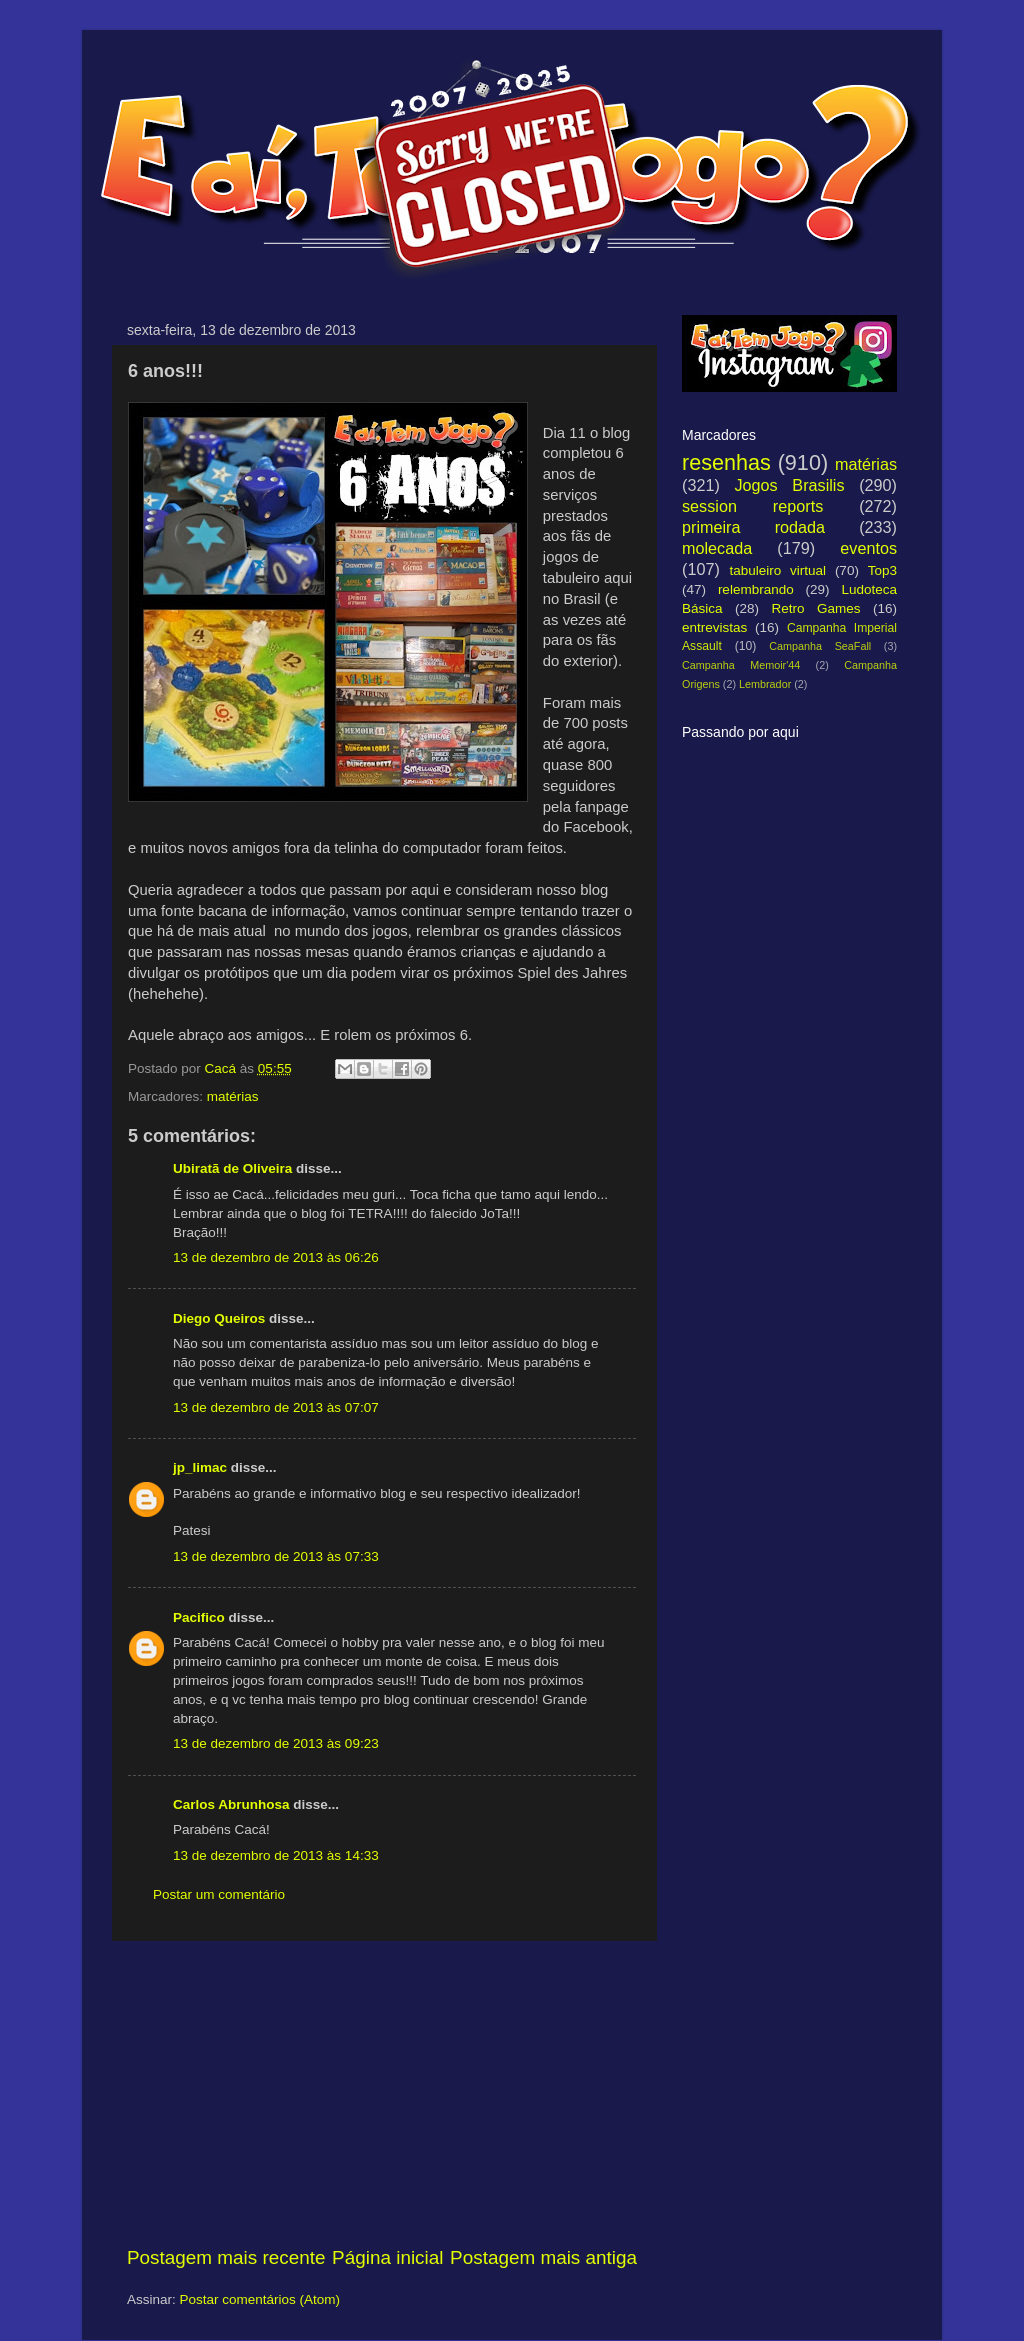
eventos (868, 548)
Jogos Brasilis (789, 485)
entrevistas (714, 627)
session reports (752, 506)
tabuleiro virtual (777, 570)
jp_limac (200, 1467)
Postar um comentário (219, 1894)
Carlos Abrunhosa (231, 1804)
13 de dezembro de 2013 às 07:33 (276, 1556)
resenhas (726, 462)
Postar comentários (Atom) (260, 2299)
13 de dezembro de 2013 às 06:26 (276, 1257)
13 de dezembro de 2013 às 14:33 (276, 1855)
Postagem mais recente (226, 2257)
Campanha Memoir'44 (741, 665)
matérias (233, 1096)
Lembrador (765, 684)
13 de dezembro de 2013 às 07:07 (276, 1407)
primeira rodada (753, 527)
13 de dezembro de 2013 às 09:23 (276, 1743)
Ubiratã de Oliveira (232, 1168)
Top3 (882, 570)
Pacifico (199, 1617)
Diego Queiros (219, 1318)
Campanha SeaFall (820, 646)
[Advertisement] (382, 2093)
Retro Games (815, 608)
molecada (717, 548)
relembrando (756, 589)
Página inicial (387, 2257)
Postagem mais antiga (543, 2257)
